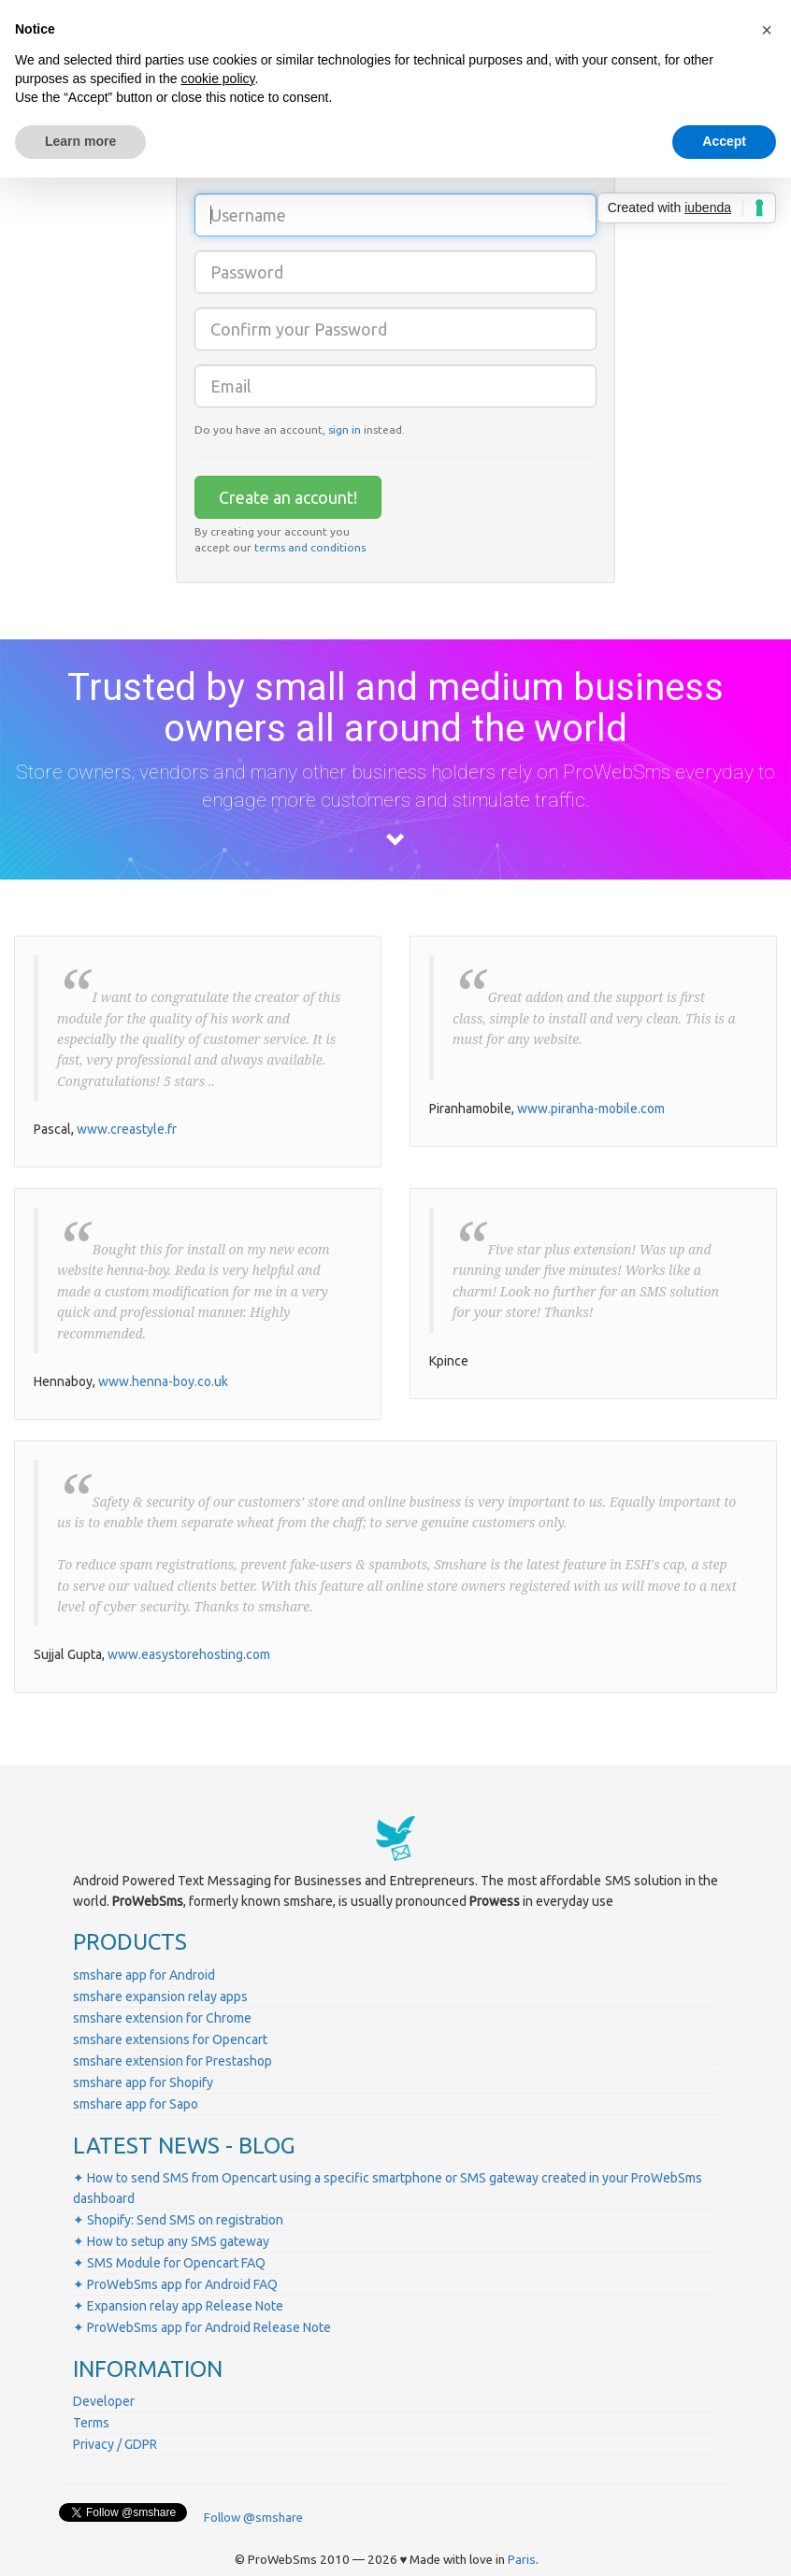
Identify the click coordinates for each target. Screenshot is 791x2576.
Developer (104, 2401)
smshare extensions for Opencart (170, 2039)
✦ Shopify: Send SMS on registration (178, 2219)
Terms (91, 2422)
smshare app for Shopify (143, 2082)
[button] (767, 30)
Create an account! (288, 497)
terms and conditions (310, 547)
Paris (522, 2560)
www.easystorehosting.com (189, 1654)
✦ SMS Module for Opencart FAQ (169, 2262)
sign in (344, 429)
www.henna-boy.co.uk (163, 1381)
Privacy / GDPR (115, 2444)
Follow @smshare (253, 2518)
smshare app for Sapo (135, 2104)
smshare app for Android (144, 1975)
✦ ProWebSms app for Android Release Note (202, 2327)
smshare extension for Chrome (162, 2018)
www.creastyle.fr (127, 1129)
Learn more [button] (80, 141)
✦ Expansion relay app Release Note (178, 2305)
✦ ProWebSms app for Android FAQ (175, 2284)
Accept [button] (724, 141)
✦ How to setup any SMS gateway (171, 2241)
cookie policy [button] (217, 78)
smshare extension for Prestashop (172, 2061)
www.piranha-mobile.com (591, 1108)
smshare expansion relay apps (160, 1996)
